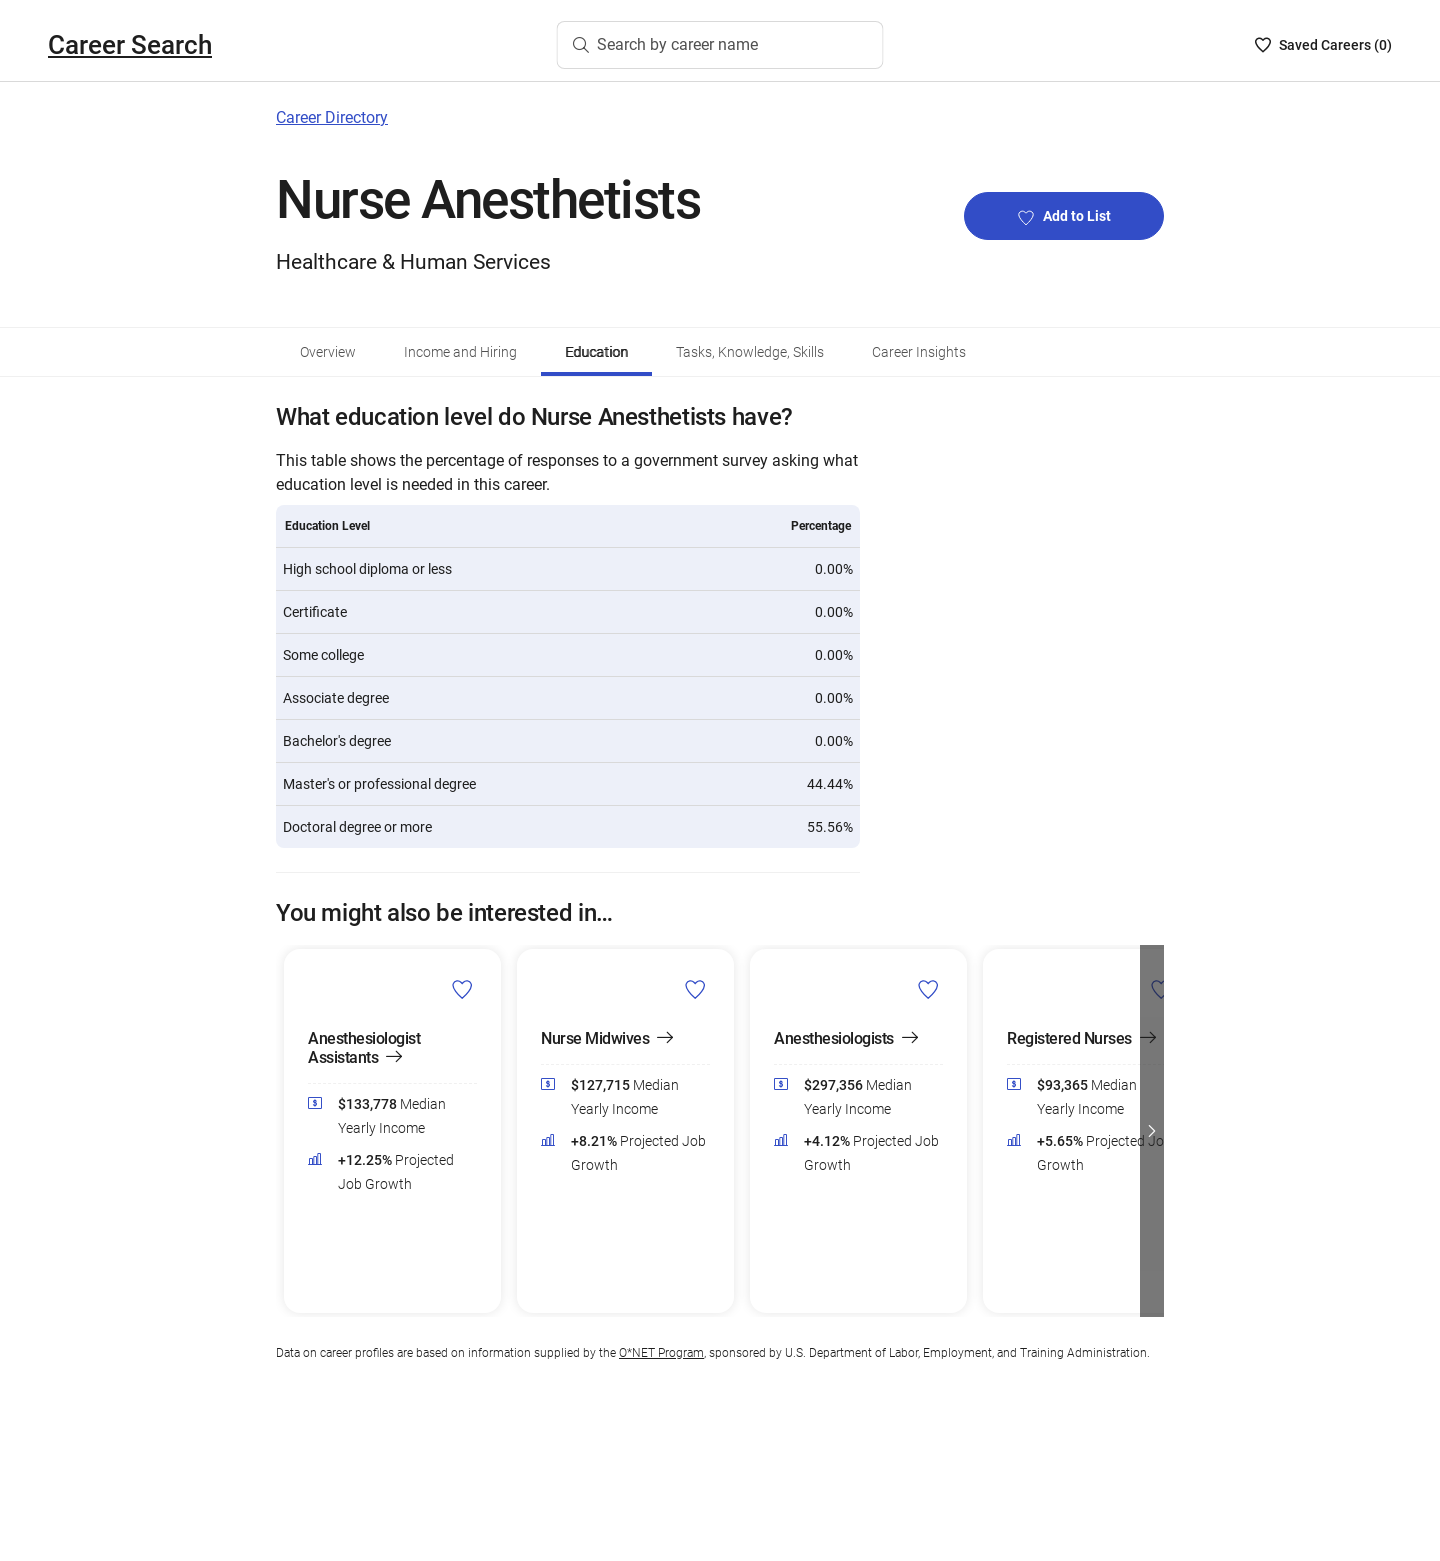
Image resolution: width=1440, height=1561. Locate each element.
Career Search (130, 45)
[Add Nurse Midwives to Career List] (695, 989)
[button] (1152, 1131)
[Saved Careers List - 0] (1323, 45)
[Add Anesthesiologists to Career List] (928, 989)
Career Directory (332, 117)
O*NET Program (661, 1353)
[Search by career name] (720, 45)
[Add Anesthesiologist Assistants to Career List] (462, 989)
